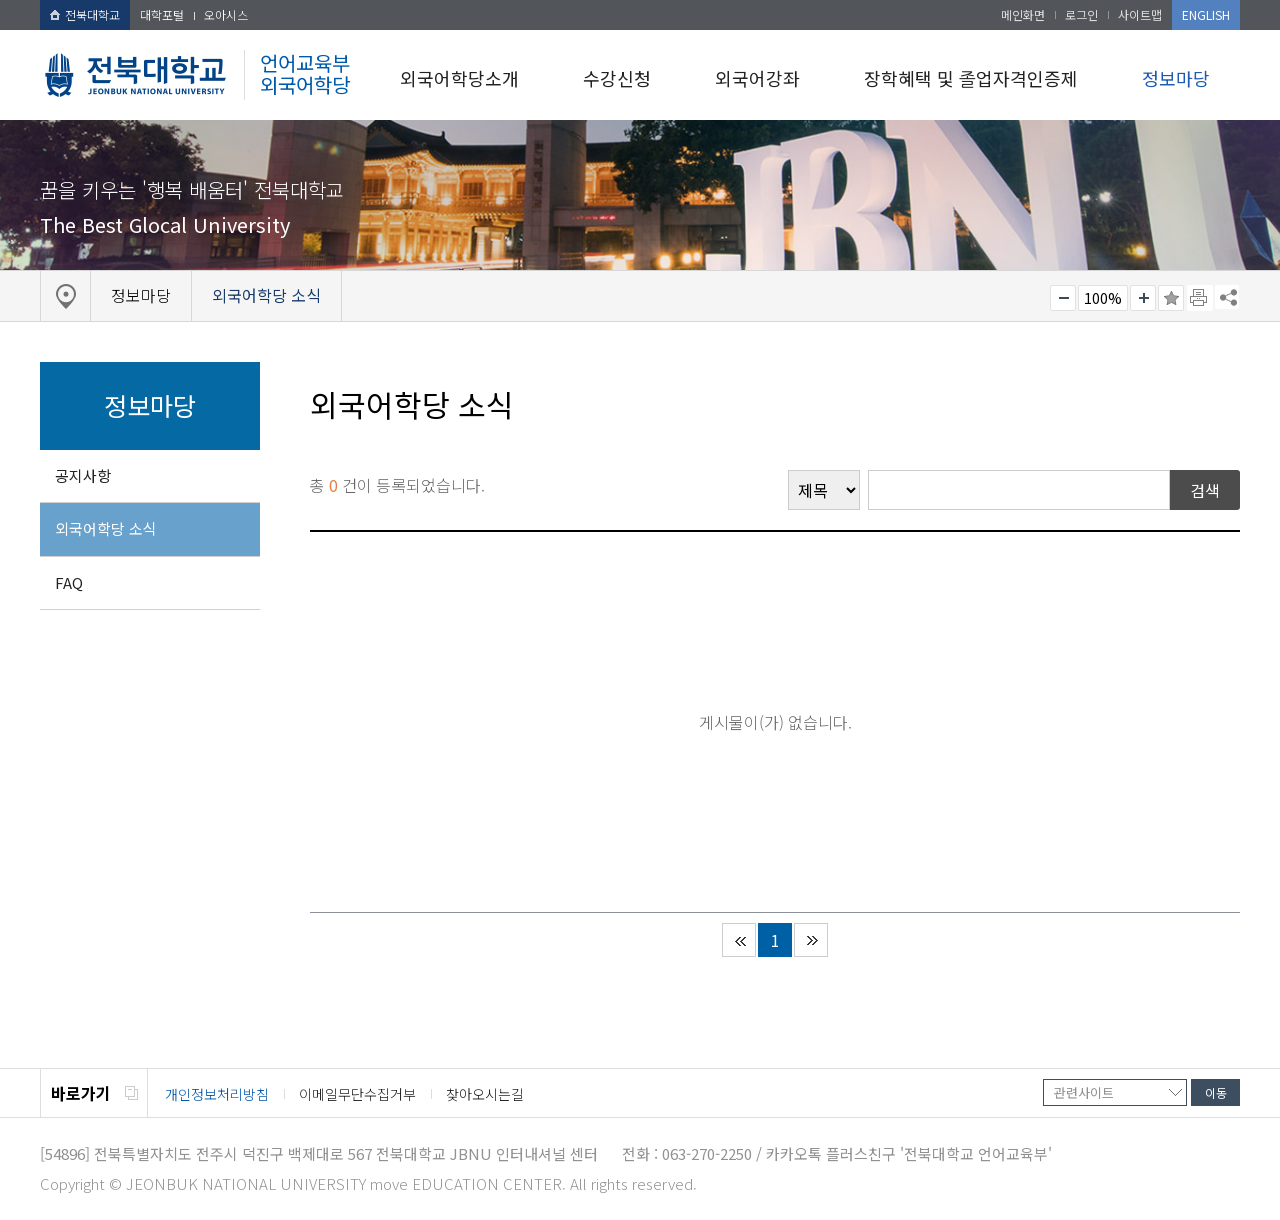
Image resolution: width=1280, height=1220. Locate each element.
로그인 (1081, 14)
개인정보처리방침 (217, 1094)
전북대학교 (85, 14)
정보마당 (1176, 78)
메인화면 (1023, 14)
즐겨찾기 (1171, 298)
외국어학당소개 (459, 78)
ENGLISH (1206, 14)
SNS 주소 (1227, 297)
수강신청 (617, 78)
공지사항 (83, 475)
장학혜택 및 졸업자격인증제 (971, 78)
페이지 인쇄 (1200, 298)
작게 (1063, 298)
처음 (739, 940)
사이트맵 (1140, 14)
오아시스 (226, 14)
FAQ (69, 582)
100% (1103, 298)
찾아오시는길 (485, 1094)
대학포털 (162, 14)
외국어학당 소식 (106, 528)
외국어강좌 (757, 78)
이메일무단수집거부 (357, 1094)
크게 (1143, 298)
